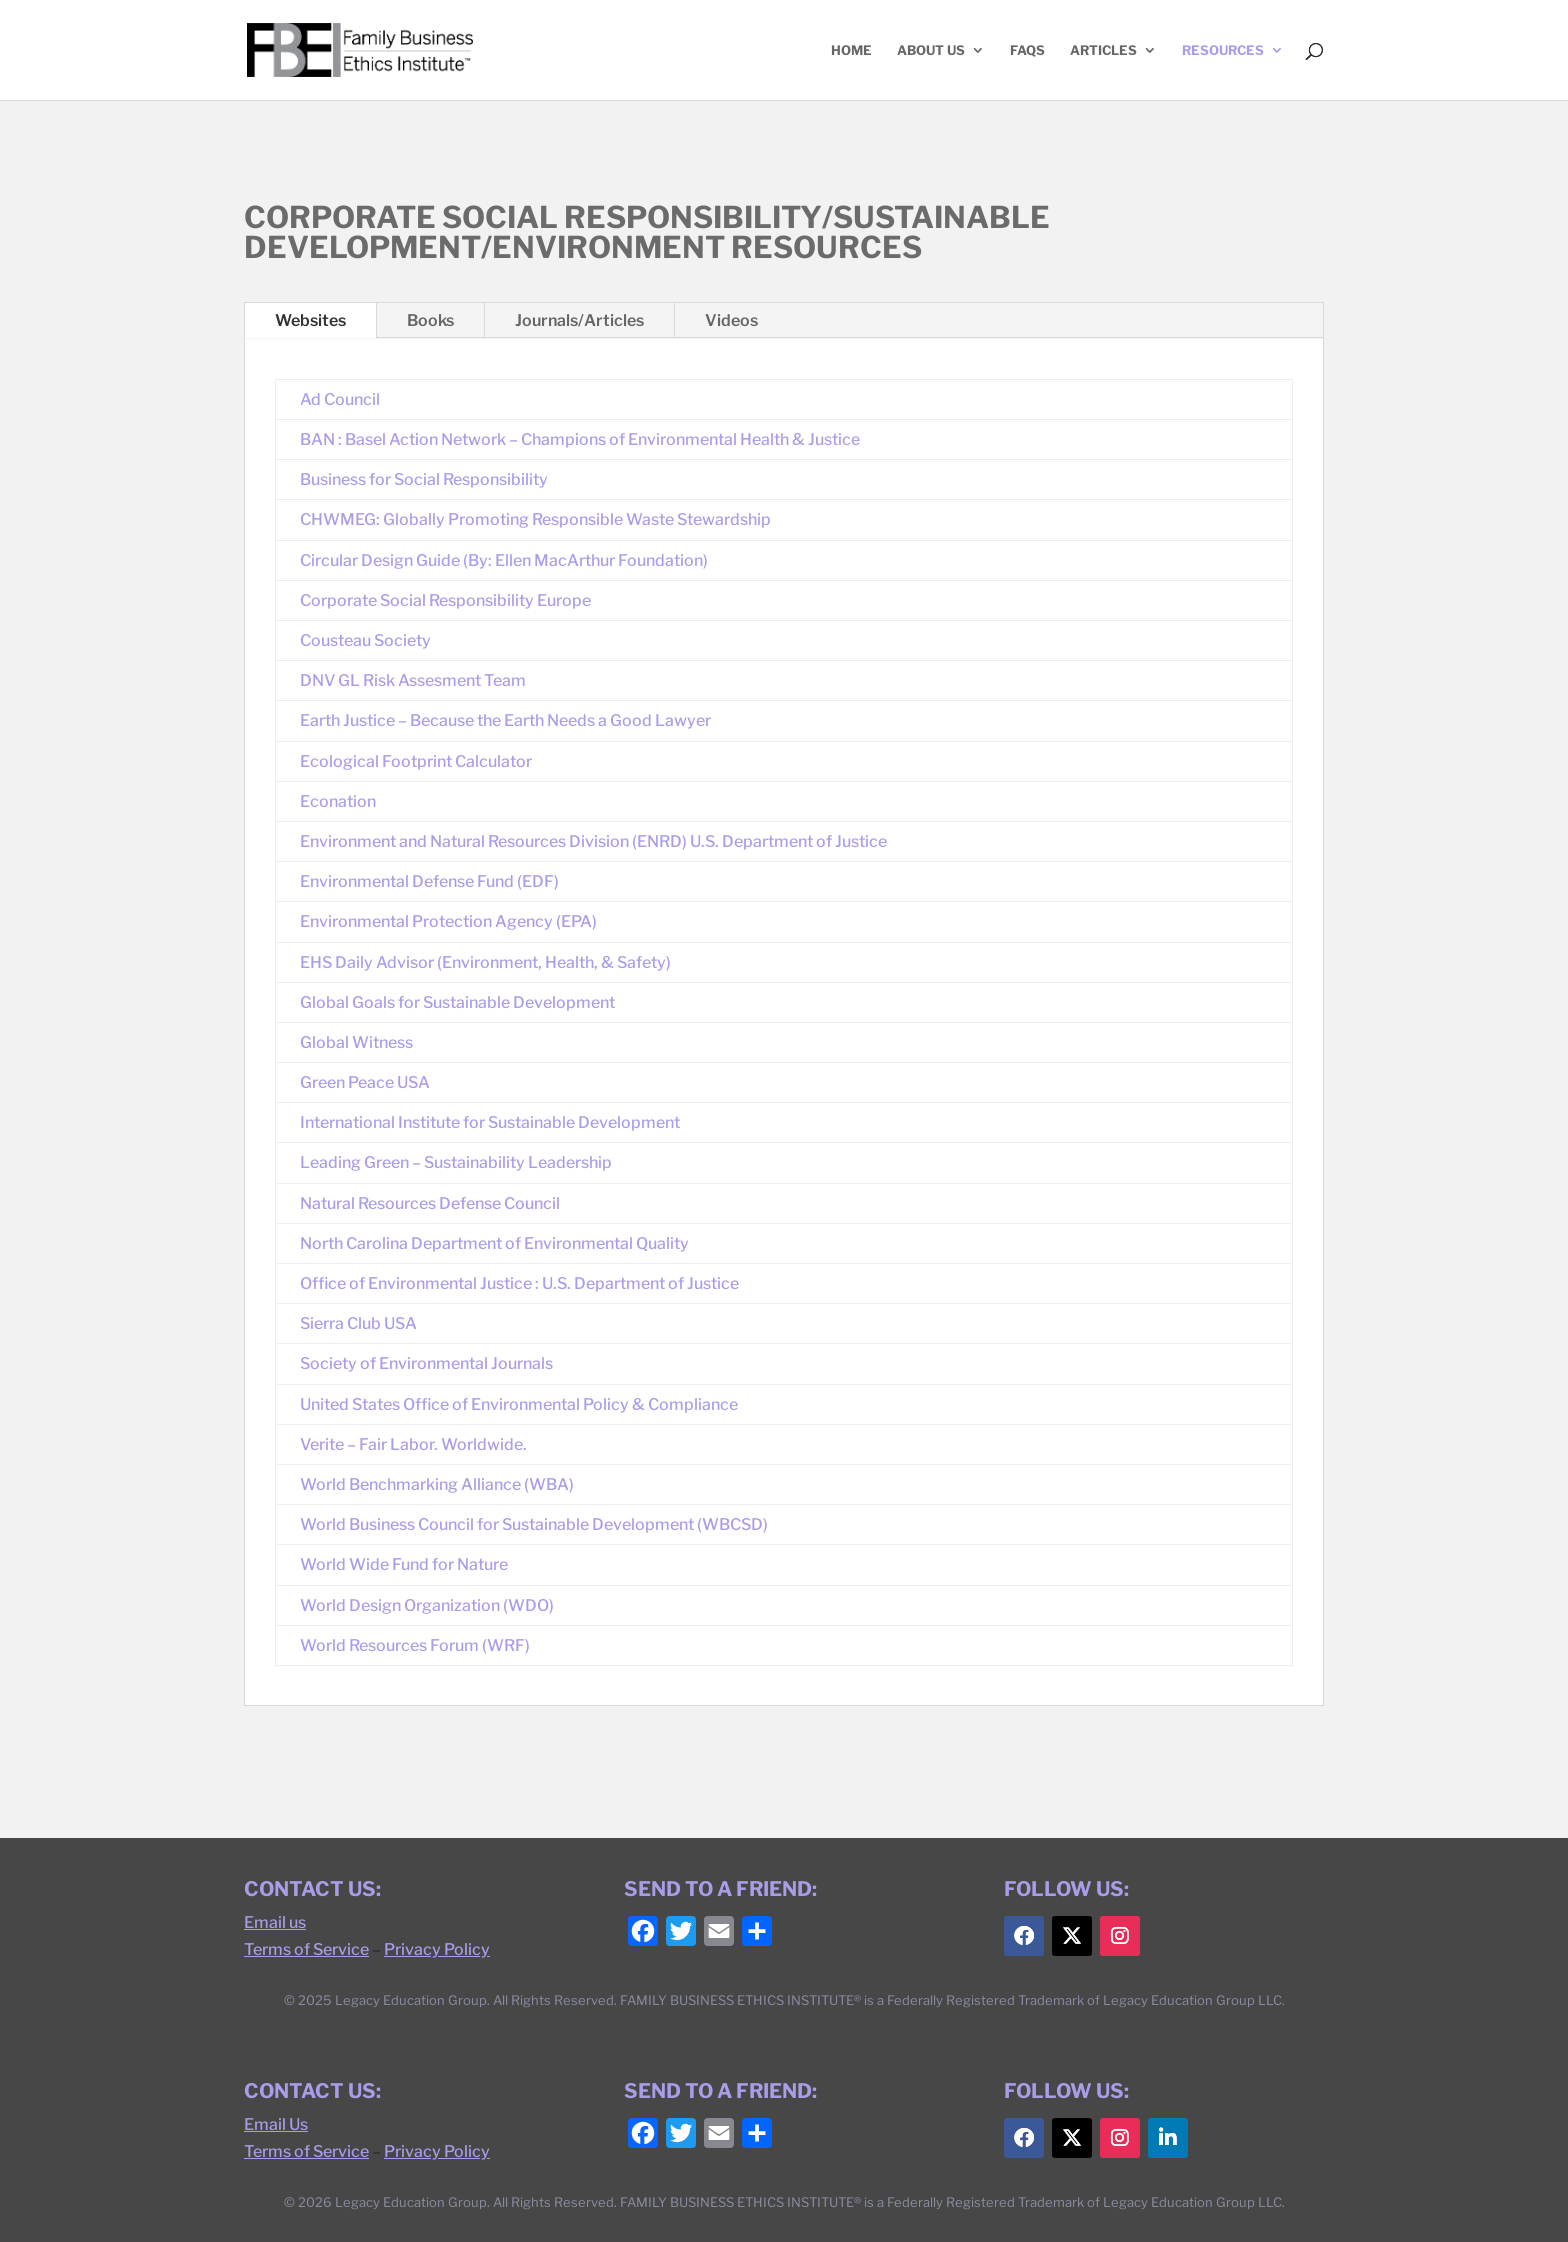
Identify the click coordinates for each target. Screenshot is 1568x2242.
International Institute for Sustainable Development (490, 1122)
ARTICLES (1103, 50)
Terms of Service (306, 1949)
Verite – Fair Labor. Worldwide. (413, 1444)
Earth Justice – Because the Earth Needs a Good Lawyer (505, 720)
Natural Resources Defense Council (430, 1203)
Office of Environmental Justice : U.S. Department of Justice (519, 1283)
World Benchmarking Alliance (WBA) (437, 1484)
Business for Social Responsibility (424, 479)
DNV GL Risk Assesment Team (413, 680)
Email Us (276, 2124)
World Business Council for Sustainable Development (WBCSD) (534, 1524)
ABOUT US (931, 50)
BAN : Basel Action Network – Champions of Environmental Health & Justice (580, 439)
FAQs (1027, 50)
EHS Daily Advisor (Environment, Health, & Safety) (485, 962)
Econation (338, 801)
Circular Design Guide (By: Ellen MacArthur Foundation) (504, 560)
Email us (275, 1922)
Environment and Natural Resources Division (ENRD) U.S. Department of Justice (593, 841)
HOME (851, 50)
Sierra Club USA (358, 1323)
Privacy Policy (437, 1949)
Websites (310, 320)
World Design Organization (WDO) (427, 1605)
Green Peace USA (365, 1082)
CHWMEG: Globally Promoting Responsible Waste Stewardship (535, 519)
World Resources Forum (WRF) (415, 1645)
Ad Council (340, 399)
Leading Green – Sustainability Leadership (456, 1162)
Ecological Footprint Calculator (416, 761)
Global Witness (356, 1042)
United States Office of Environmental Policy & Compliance (519, 1404)
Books (430, 320)
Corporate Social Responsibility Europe (445, 600)
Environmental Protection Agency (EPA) (448, 921)
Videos (731, 320)
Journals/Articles (579, 320)
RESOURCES (1223, 50)
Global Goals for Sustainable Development (457, 1002)
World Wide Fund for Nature (404, 1564)
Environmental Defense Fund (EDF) (429, 881)
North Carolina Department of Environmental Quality (494, 1243)
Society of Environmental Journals (426, 1363)
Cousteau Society (365, 640)
